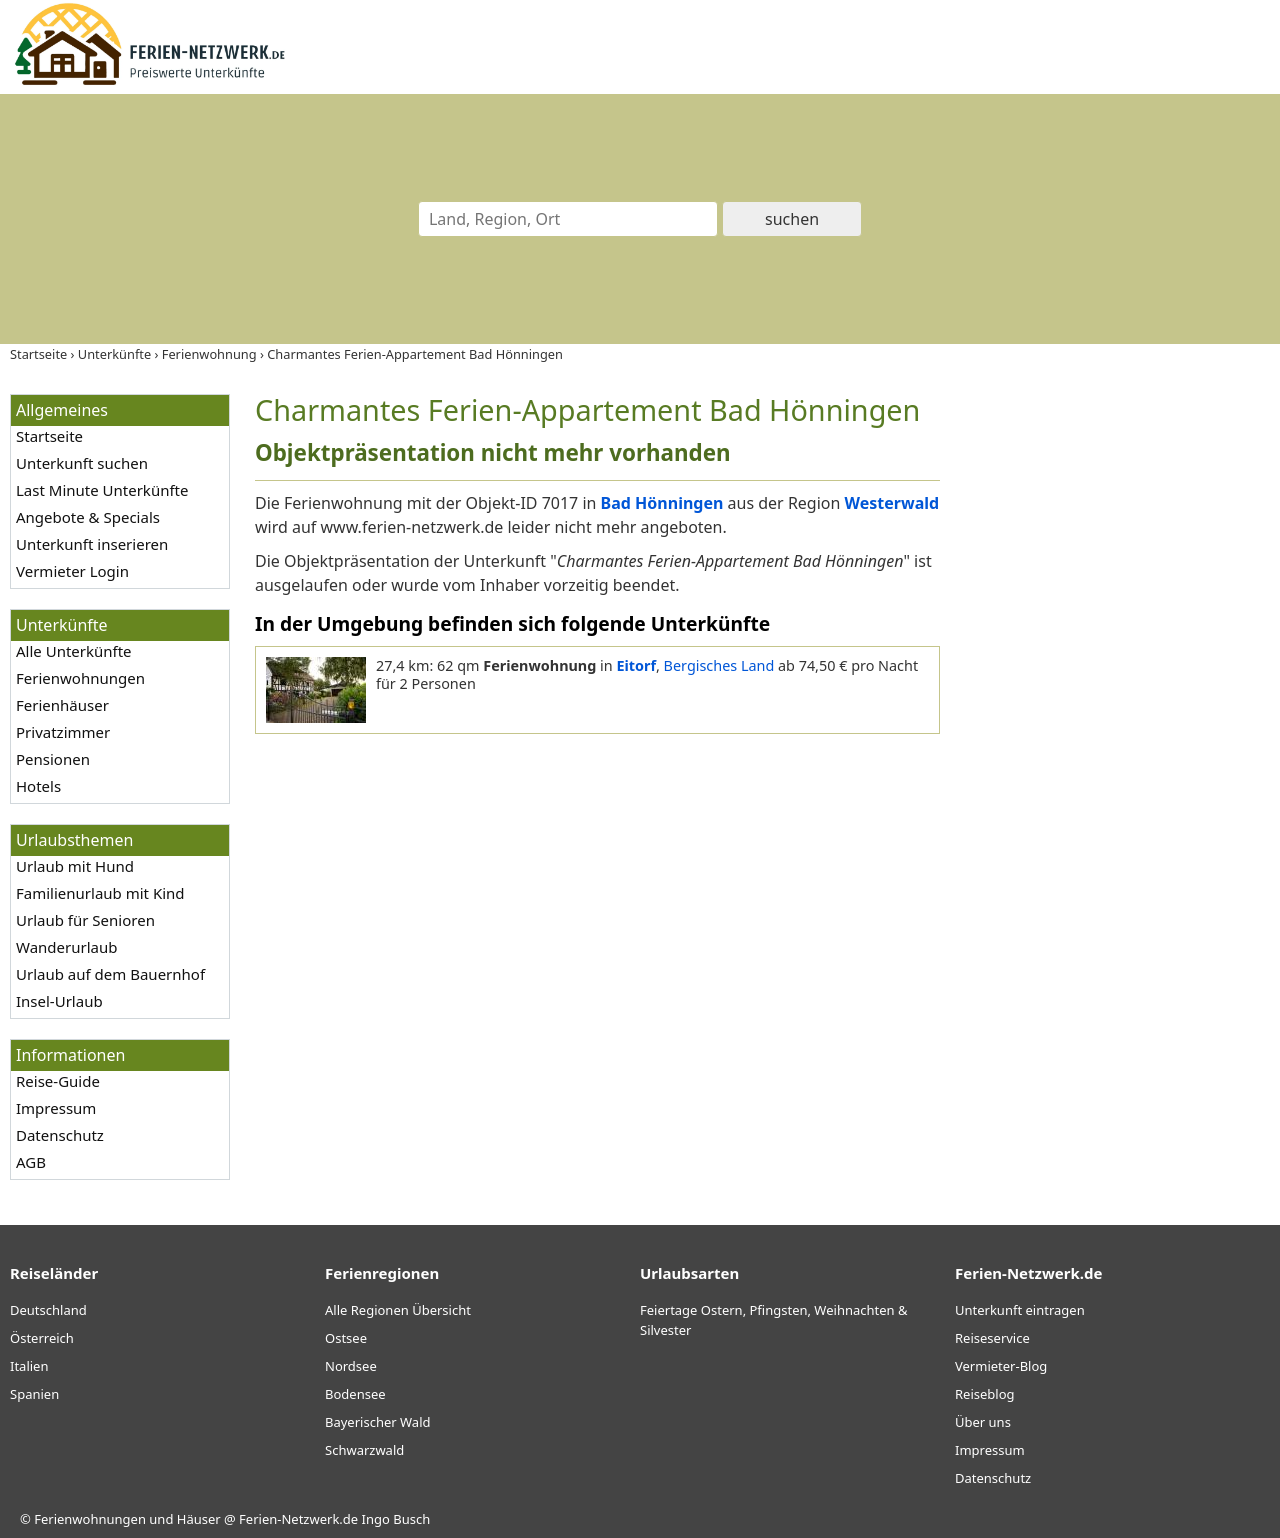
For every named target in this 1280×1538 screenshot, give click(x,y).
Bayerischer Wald (377, 1422)
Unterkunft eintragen (1020, 1310)
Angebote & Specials (88, 517)
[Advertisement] (1118, 694)
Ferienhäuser (62, 705)
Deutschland (48, 1310)
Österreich (42, 1338)
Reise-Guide (58, 1081)
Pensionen (53, 759)
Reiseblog (985, 1394)
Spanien (34, 1394)
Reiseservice (992, 1338)
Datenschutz (60, 1135)
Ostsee (346, 1338)
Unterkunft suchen (82, 463)
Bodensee (355, 1394)
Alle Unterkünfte (74, 651)
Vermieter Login (72, 571)
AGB (31, 1162)
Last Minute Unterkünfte (102, 490)
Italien (29, 1366)
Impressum (56, 1108)
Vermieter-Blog (1001, 1366)
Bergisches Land (719, 665)
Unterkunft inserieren (92, 544)
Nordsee (351, 1366)
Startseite (49, 436)
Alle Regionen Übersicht (398, 1310)
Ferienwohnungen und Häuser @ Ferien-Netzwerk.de (196, 1519)
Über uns (983, 1422)
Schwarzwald (364, 1450)
